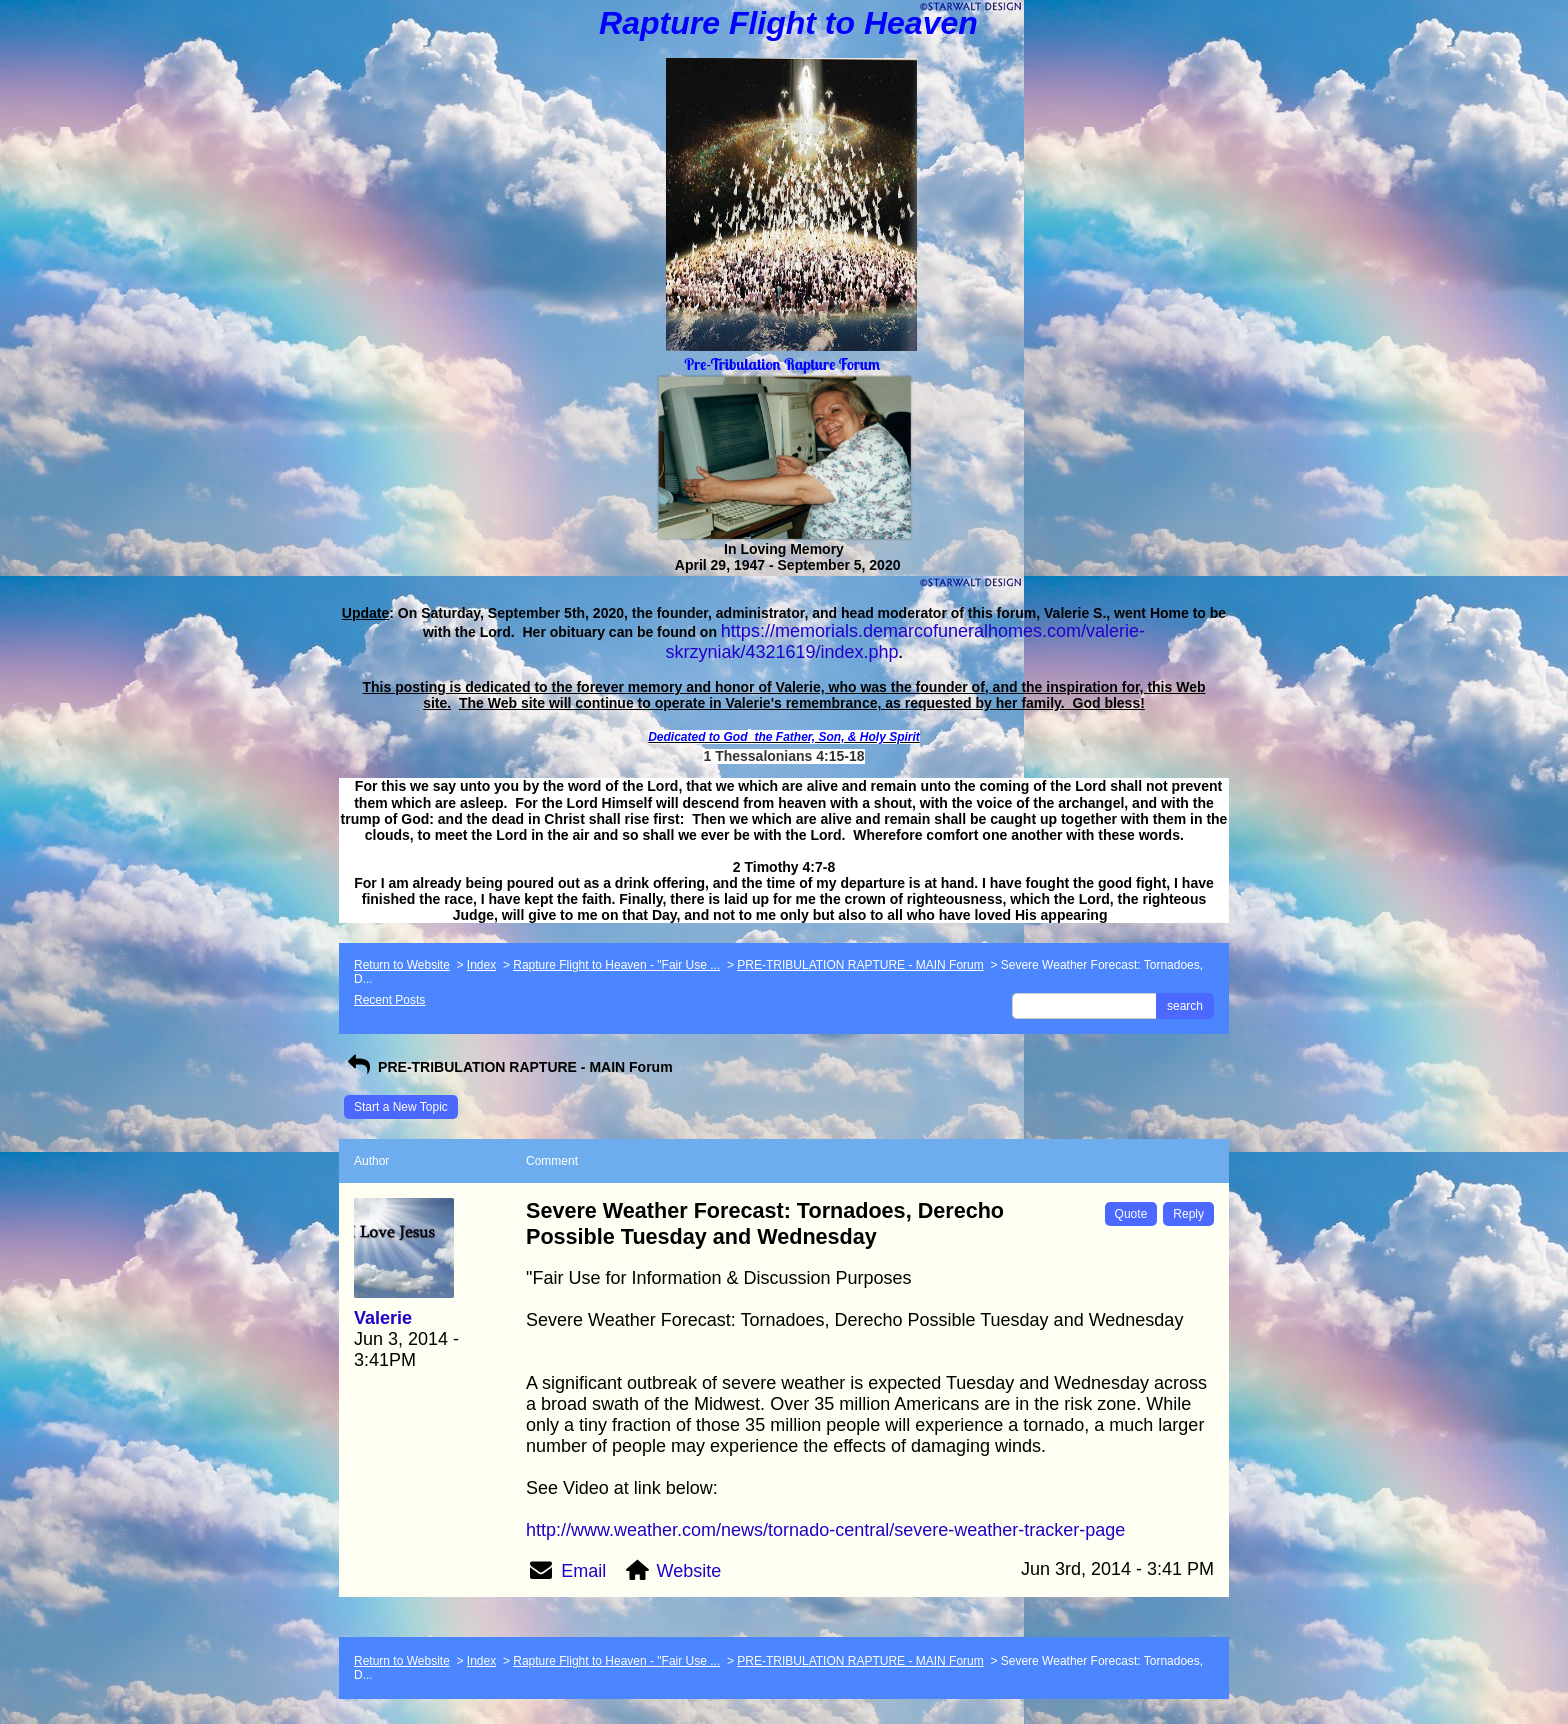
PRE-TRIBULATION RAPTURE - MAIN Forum (860, 965)
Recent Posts (389, 1000)
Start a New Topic (401, 1107)
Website (689, 1571)
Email (583, 1571)
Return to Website (402, 965)
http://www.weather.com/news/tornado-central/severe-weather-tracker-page (825, 1530)
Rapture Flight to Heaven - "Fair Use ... (616, 965)
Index (481, 965)
